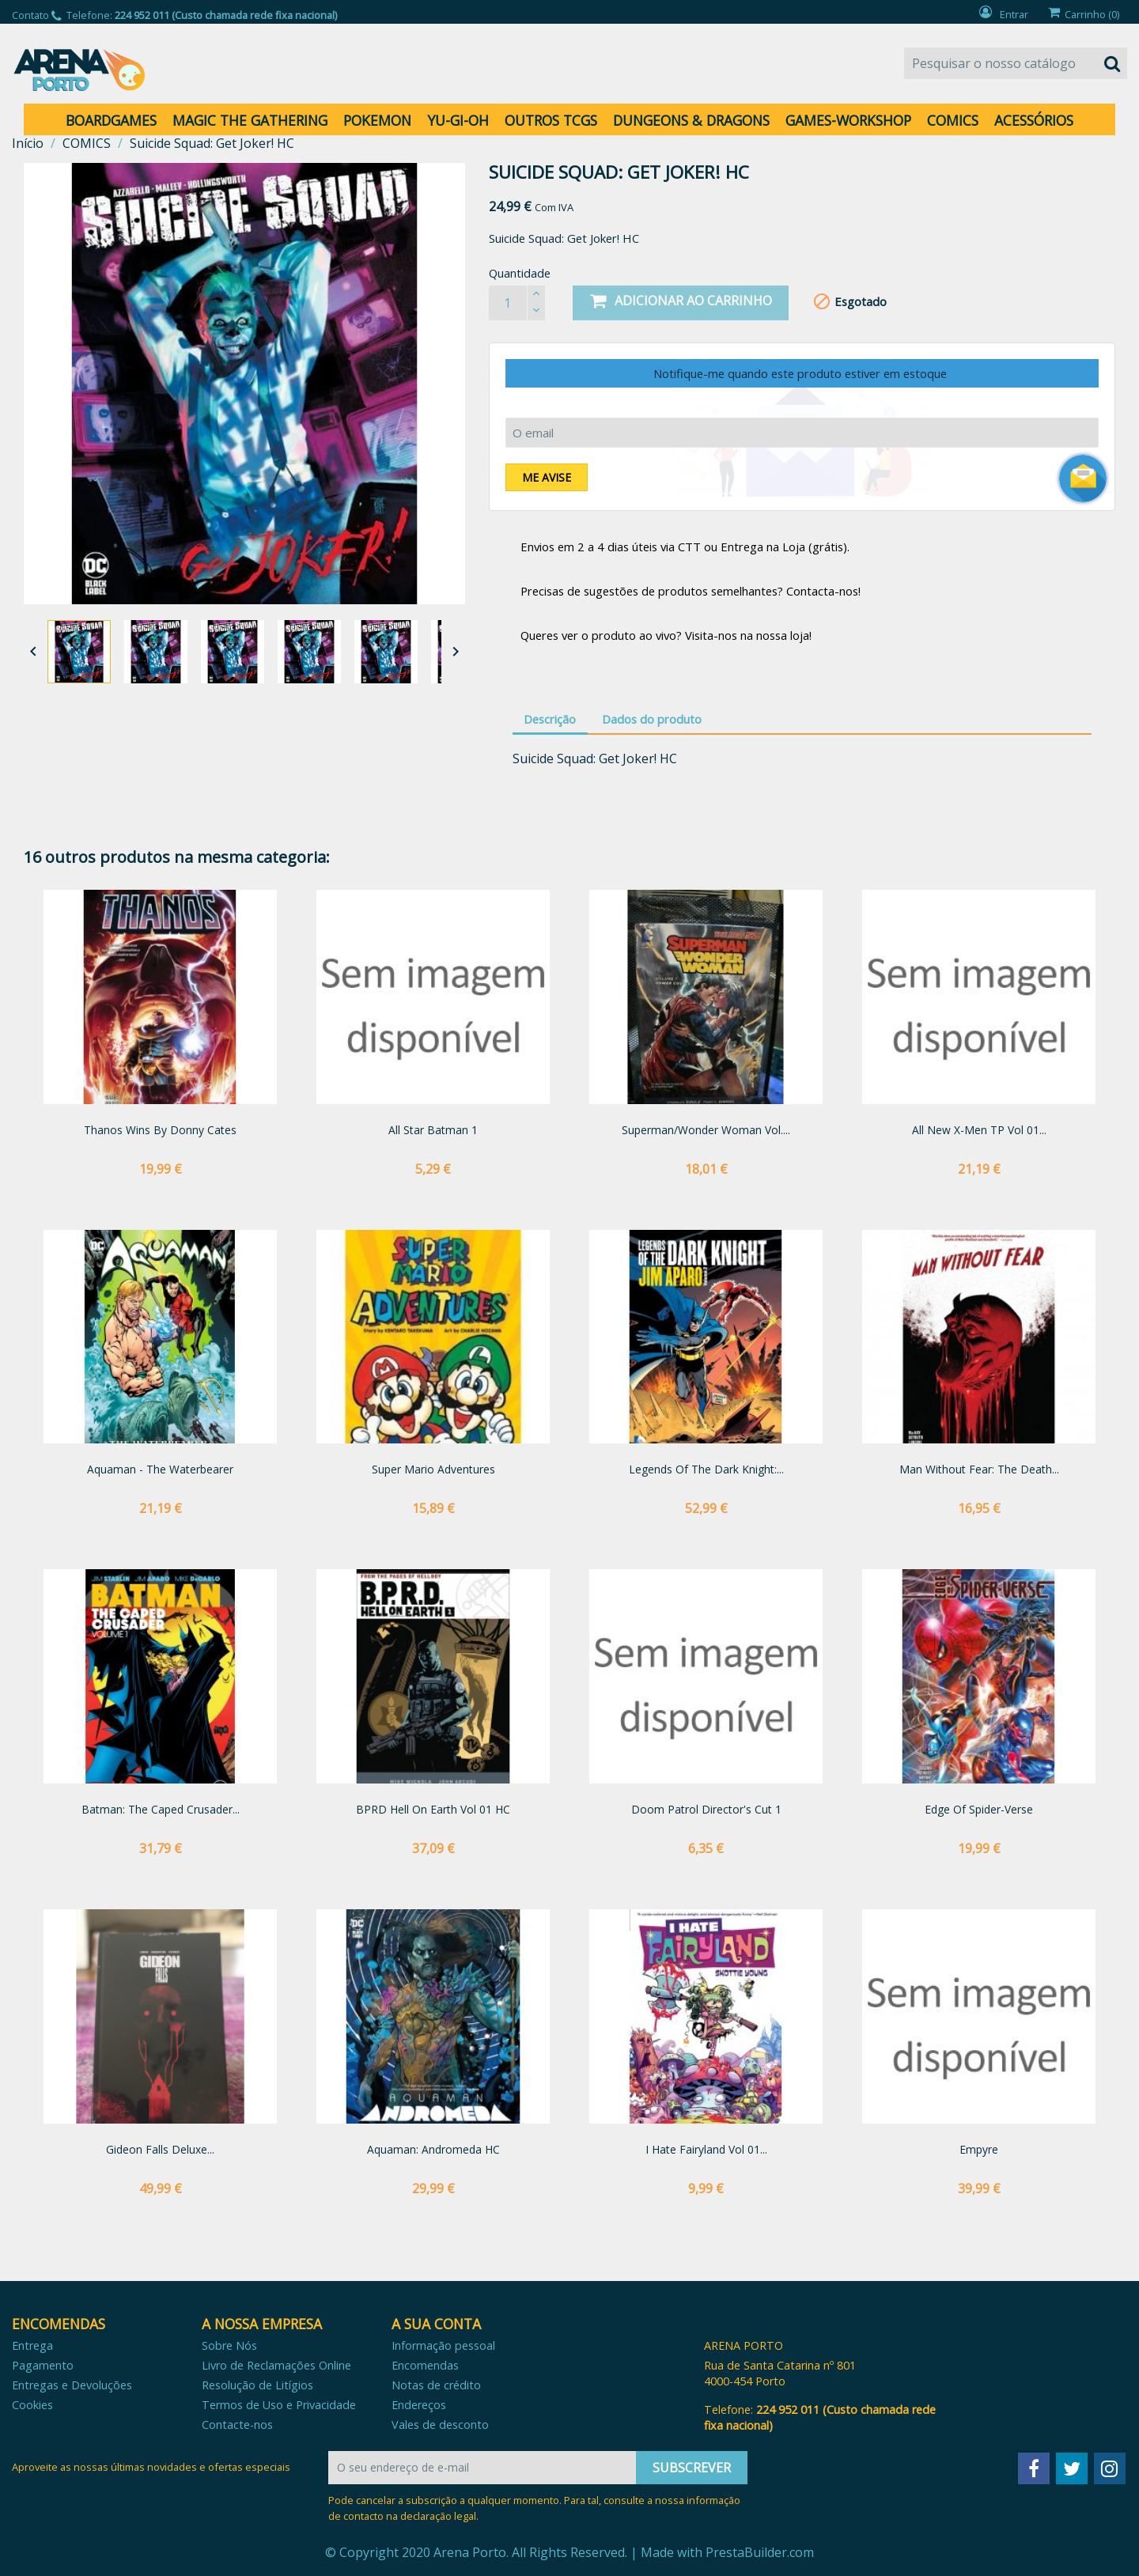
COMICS (952, 120)
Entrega (32, 2345)
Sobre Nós (229, 2345)
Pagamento (43, 2365)
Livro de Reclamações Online (276, 2365)
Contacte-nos (237, 2424)
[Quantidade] (508, 303)
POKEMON (377, 120)
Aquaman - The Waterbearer (160, 1469)
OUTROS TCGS (551, 120)
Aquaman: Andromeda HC (433, 2149)
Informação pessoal (443, 2345)
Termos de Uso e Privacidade (279, 2404)
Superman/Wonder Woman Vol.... (706, 1129)
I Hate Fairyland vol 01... (706, 2149)
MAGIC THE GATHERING (249, 120)
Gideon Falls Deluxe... (160, 2149)
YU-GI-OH (458, 120)
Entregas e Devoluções (72, 2385)
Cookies (32, 2404)
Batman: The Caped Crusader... (160, 1809)
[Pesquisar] (1015, 63)
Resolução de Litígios (257, 2385)
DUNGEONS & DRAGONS (691, 120)
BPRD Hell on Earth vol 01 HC (433, 1809)
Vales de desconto (440, 2424)
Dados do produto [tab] (652, 719)
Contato (30, 15)
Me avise (546, 477)
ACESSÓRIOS (1033, 120)
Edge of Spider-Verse (979, 1809)
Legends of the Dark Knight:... (706, 1469)
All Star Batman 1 (433, 1129)
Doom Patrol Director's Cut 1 (706, 1809)
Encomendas (425, 2365)
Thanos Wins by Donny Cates (160, 1129)
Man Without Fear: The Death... (979, 1469)
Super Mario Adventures (433, 1469)
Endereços (419, 2404)
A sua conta (436, 2323)
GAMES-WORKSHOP (848, 120)
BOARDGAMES (111, 120)
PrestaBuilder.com (760, 2552)
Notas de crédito (436, 2385)
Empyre (978, 2149)
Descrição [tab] (550, 719)
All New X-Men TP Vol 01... (979, 1129)
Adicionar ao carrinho (680, 301)
